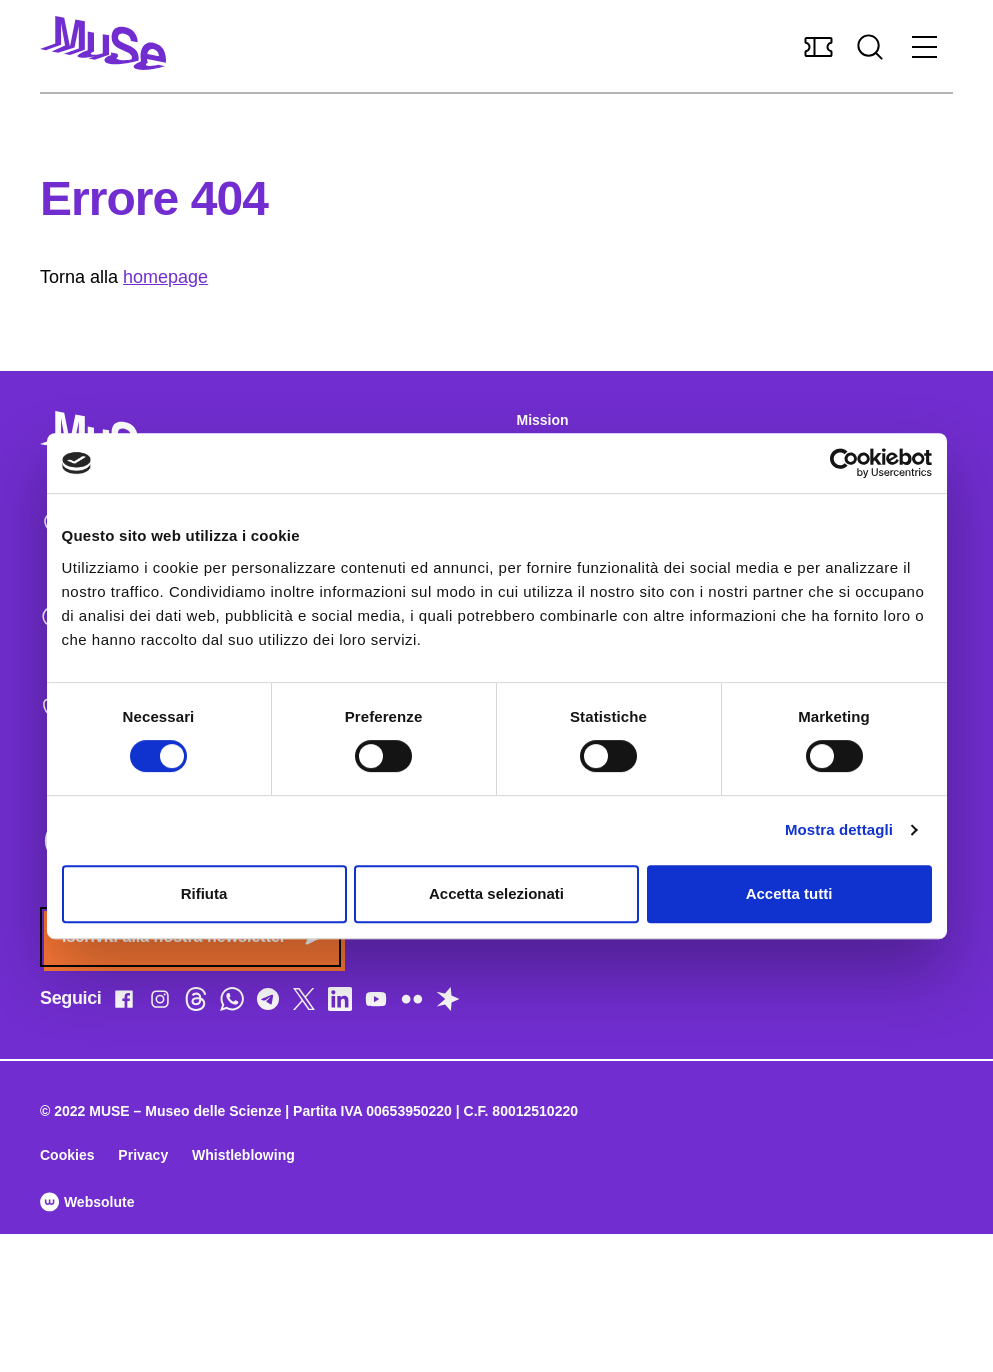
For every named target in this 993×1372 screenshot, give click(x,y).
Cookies (67, 1155)
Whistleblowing (243, 1155)
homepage (165, 277)
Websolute (87, 1202)
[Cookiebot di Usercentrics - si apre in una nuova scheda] (844, 463)
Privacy (143, 1155)
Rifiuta (204, 893)
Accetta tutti (789, 893)
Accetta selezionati (496, 893)
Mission (543, 420)
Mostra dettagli (839, 829)
